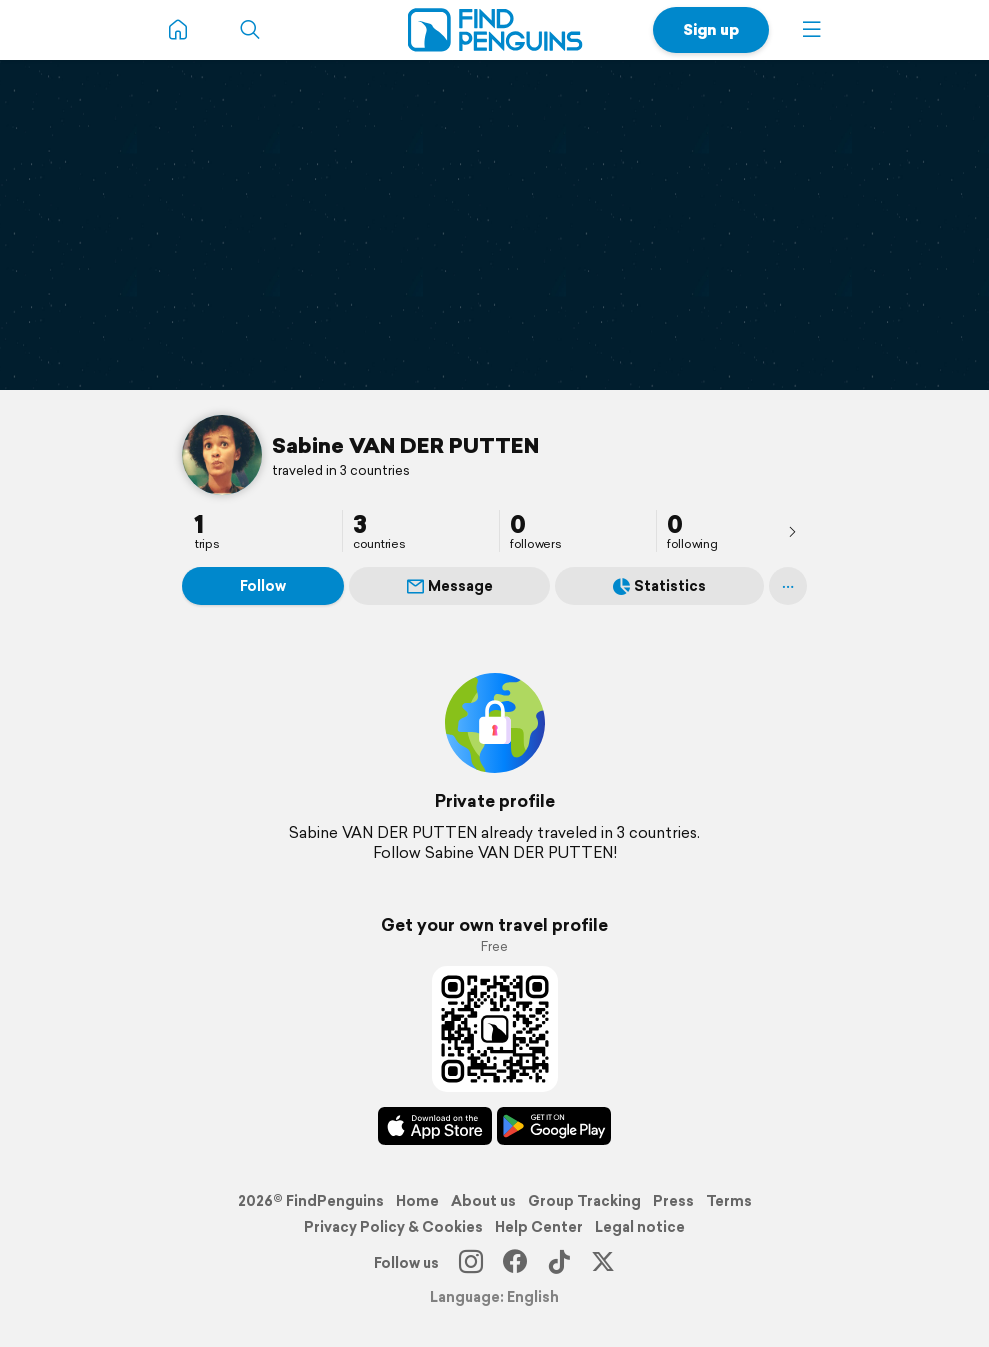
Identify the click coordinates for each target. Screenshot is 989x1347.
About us (483, 1201)
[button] (812, 30)
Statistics (659, 586)
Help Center (539, 1227)
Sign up (711, 29)
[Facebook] (515, 1263)
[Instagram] (471, 1263)
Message (450, 586)
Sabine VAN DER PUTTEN (405, 445)
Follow (263, 586)
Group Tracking (584, 1201)
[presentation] (792, 531)
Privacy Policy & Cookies (393, 1227)
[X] (603, 1263)
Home (417, 1201)
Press (673, 1201)
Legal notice (640, 1227)
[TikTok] (559, 1263)
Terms (729, 1201)
